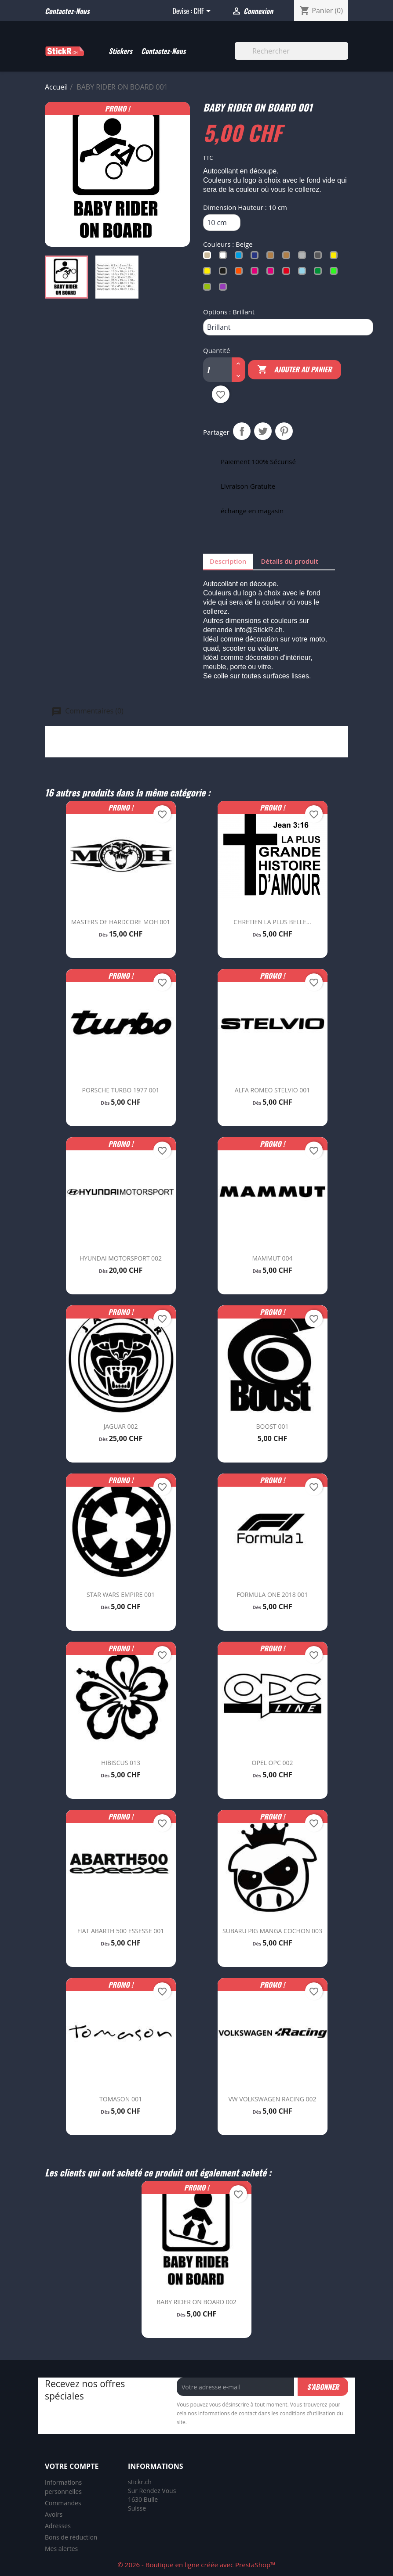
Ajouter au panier (294, 369)
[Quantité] (213, 369)
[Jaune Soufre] (335, 257)
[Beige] (209, 257)
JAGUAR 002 (120, 1426)
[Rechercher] (291, 51)
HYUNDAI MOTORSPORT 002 (121, 1258)
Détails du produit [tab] (289, 561)
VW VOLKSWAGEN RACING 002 (272, 2099)
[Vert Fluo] (335, 273)
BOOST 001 (272, 1426)
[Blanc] (224, 257)
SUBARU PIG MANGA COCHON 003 (272, 1931)
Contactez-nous (67, 11)
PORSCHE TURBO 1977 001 (121, 1090)
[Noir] (224, 273)
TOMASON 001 (120, 2099)
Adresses (58, 2526)
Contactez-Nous (163, 51)
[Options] (288, 327)
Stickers (120, 51)
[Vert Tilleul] (209, 289)
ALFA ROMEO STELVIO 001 (272, 1090)
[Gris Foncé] (319, 257)
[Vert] (319, 273)
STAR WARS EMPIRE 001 (121, 1594)
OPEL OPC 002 (272, 1762)
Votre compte (71, 2466)
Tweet (263, 431)
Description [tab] (228, 561)
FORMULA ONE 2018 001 (272, 1594)
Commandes (63, 2503)
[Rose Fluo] (272, 273)
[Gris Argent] (303, 257)
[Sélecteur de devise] (203, 12)
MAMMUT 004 (272, 1258)
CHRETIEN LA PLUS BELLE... (272, 922)
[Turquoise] (303, 273)
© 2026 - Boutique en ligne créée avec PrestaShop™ (196, 2564)
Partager (242, 431)
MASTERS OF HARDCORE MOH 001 (121, 922)
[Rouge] (288, 273)
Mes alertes (61, 2548)
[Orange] (240, 273)
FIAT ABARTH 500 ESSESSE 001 (120, 1931)
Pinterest (284, 431)
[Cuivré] (272, 257)
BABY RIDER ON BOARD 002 (196, 2302)
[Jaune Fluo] (209, 273)
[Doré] (288, 257)
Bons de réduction (71, 2537)
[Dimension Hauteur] (221, 222)
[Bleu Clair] (240, 257)
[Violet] (224, 289)
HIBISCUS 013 (120, 1762)
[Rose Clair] (256, 273)
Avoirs (53, 2514)
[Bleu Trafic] (256, 257)
